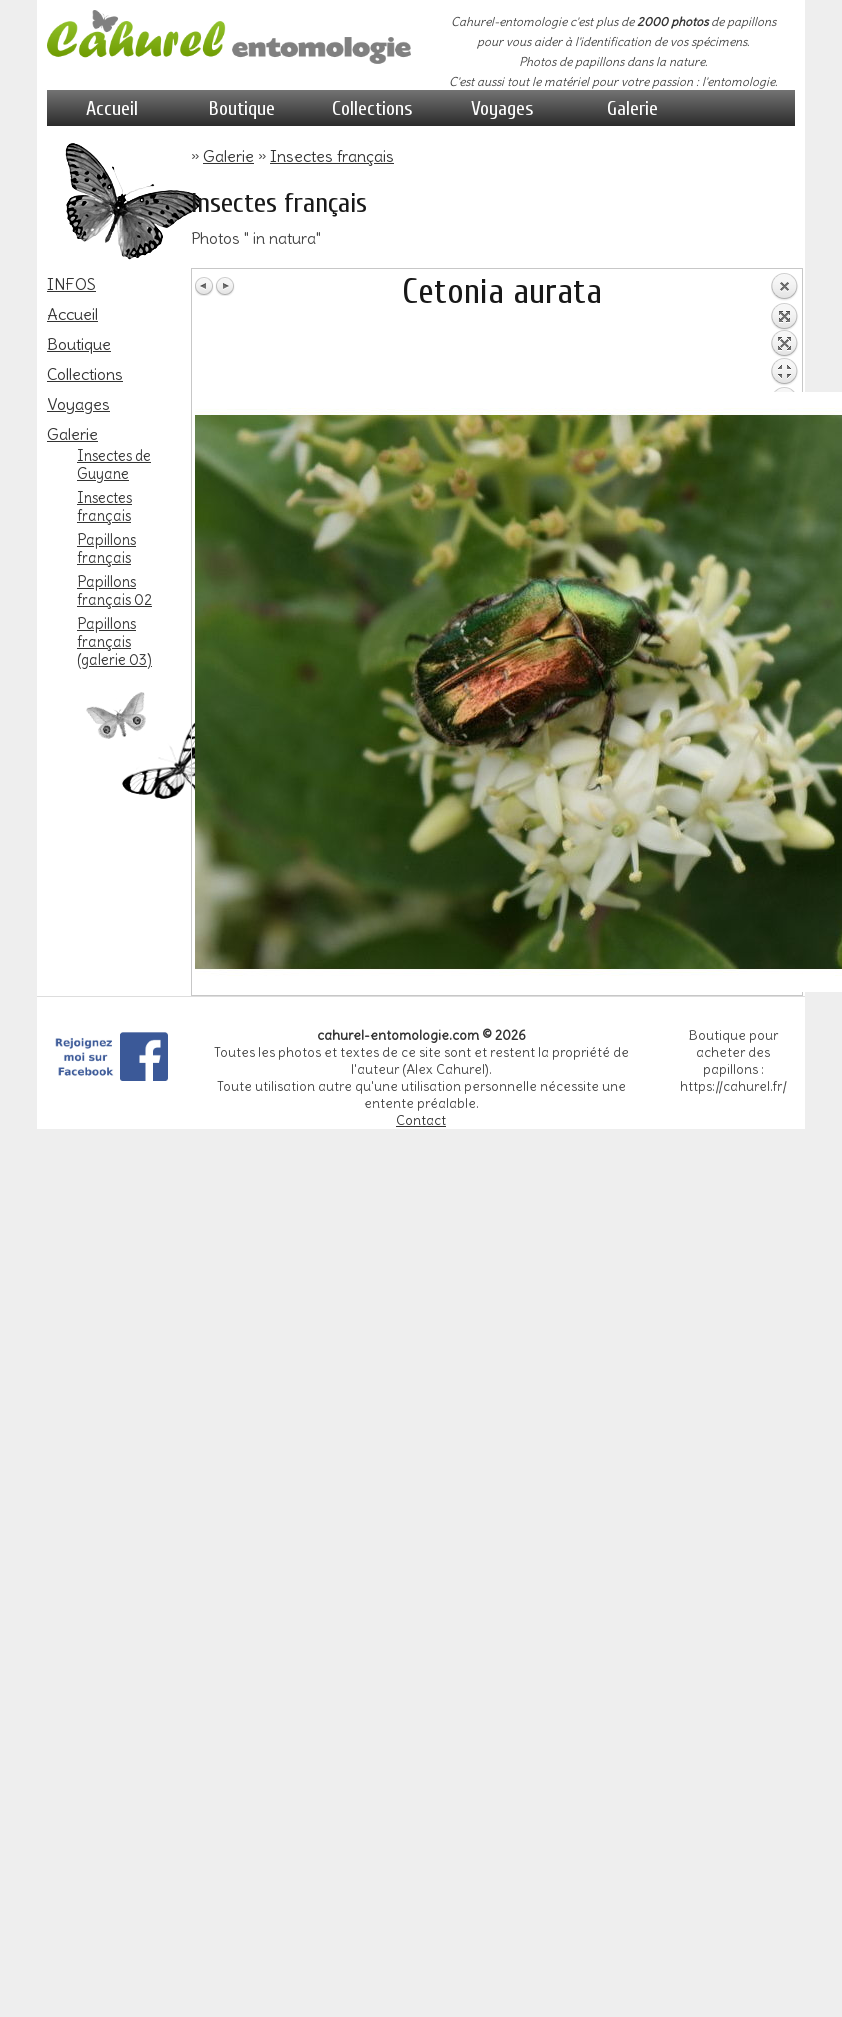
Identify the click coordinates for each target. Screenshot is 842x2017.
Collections (372, 108)
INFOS (71, 284)
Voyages (502, 108)
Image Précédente (205, 286)
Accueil (112, 108)
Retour (784, 332)
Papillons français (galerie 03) (114, 642)
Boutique (242, 108)
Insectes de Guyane (114, 465)
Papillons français (106, 549)
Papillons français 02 (114, 591)
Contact (421, 1120)
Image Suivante (225, 286)
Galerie (632, 108)
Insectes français (104, 507)
